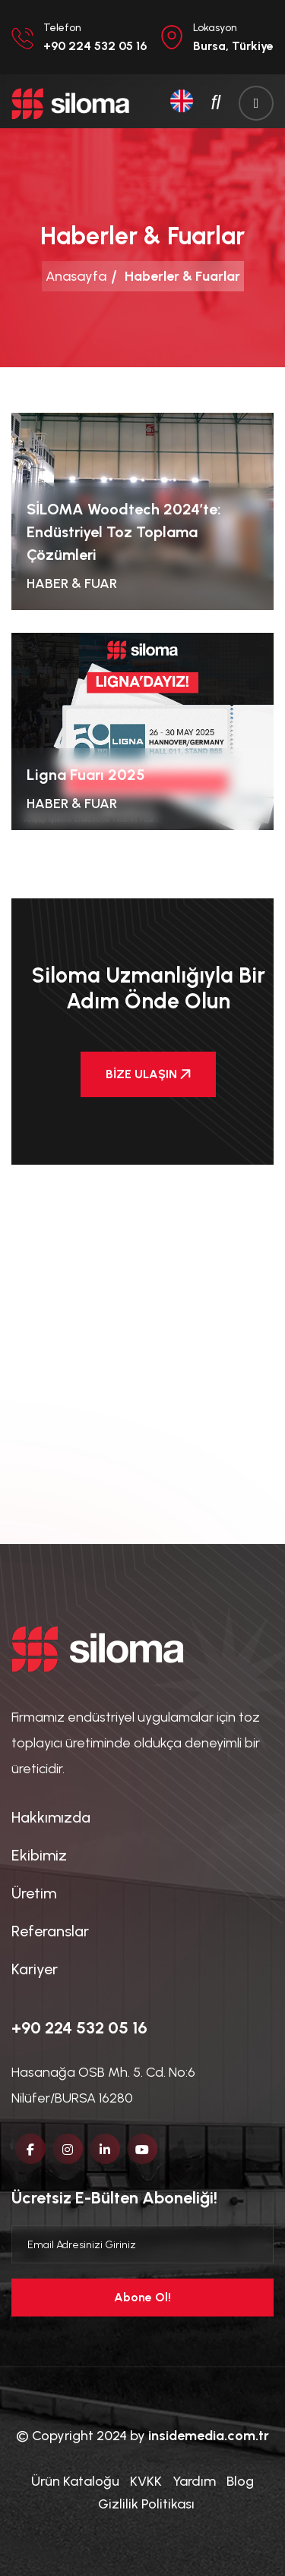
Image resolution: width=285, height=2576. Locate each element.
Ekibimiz (39, 1855)
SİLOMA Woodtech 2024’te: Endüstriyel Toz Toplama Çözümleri (124, 532)
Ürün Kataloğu (75, 2481)
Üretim (33, 1893)
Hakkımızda (50, 1817)
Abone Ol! (142, 2297)
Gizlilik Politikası (146, 2504)
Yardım (194, 2481)
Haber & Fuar (72, 583)
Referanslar (50, 1931)
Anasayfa (76, 276)
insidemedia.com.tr (208, 2435)
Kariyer (34, 1969)
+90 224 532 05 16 (79, 2028)
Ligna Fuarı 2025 (86, 775)
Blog (240, 2481)
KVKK (146, 2481)
